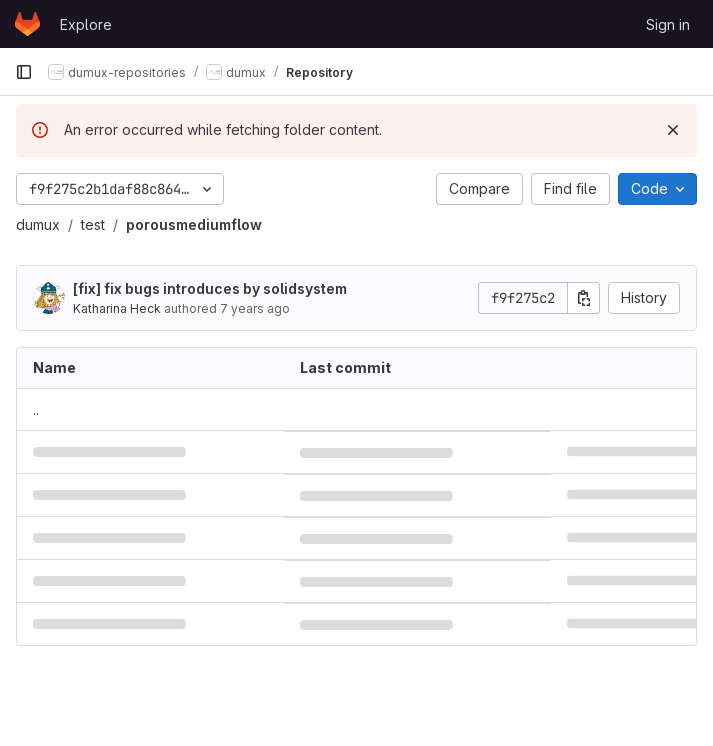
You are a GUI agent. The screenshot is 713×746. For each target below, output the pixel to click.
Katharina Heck (117, 308)
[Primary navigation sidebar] (24, 72)
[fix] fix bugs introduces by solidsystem (210, 288)
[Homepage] (27, 24)
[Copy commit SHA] (584, 298)
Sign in (668, 24)
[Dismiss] (673, 130)
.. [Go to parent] (36, 409)
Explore (86, 24)
